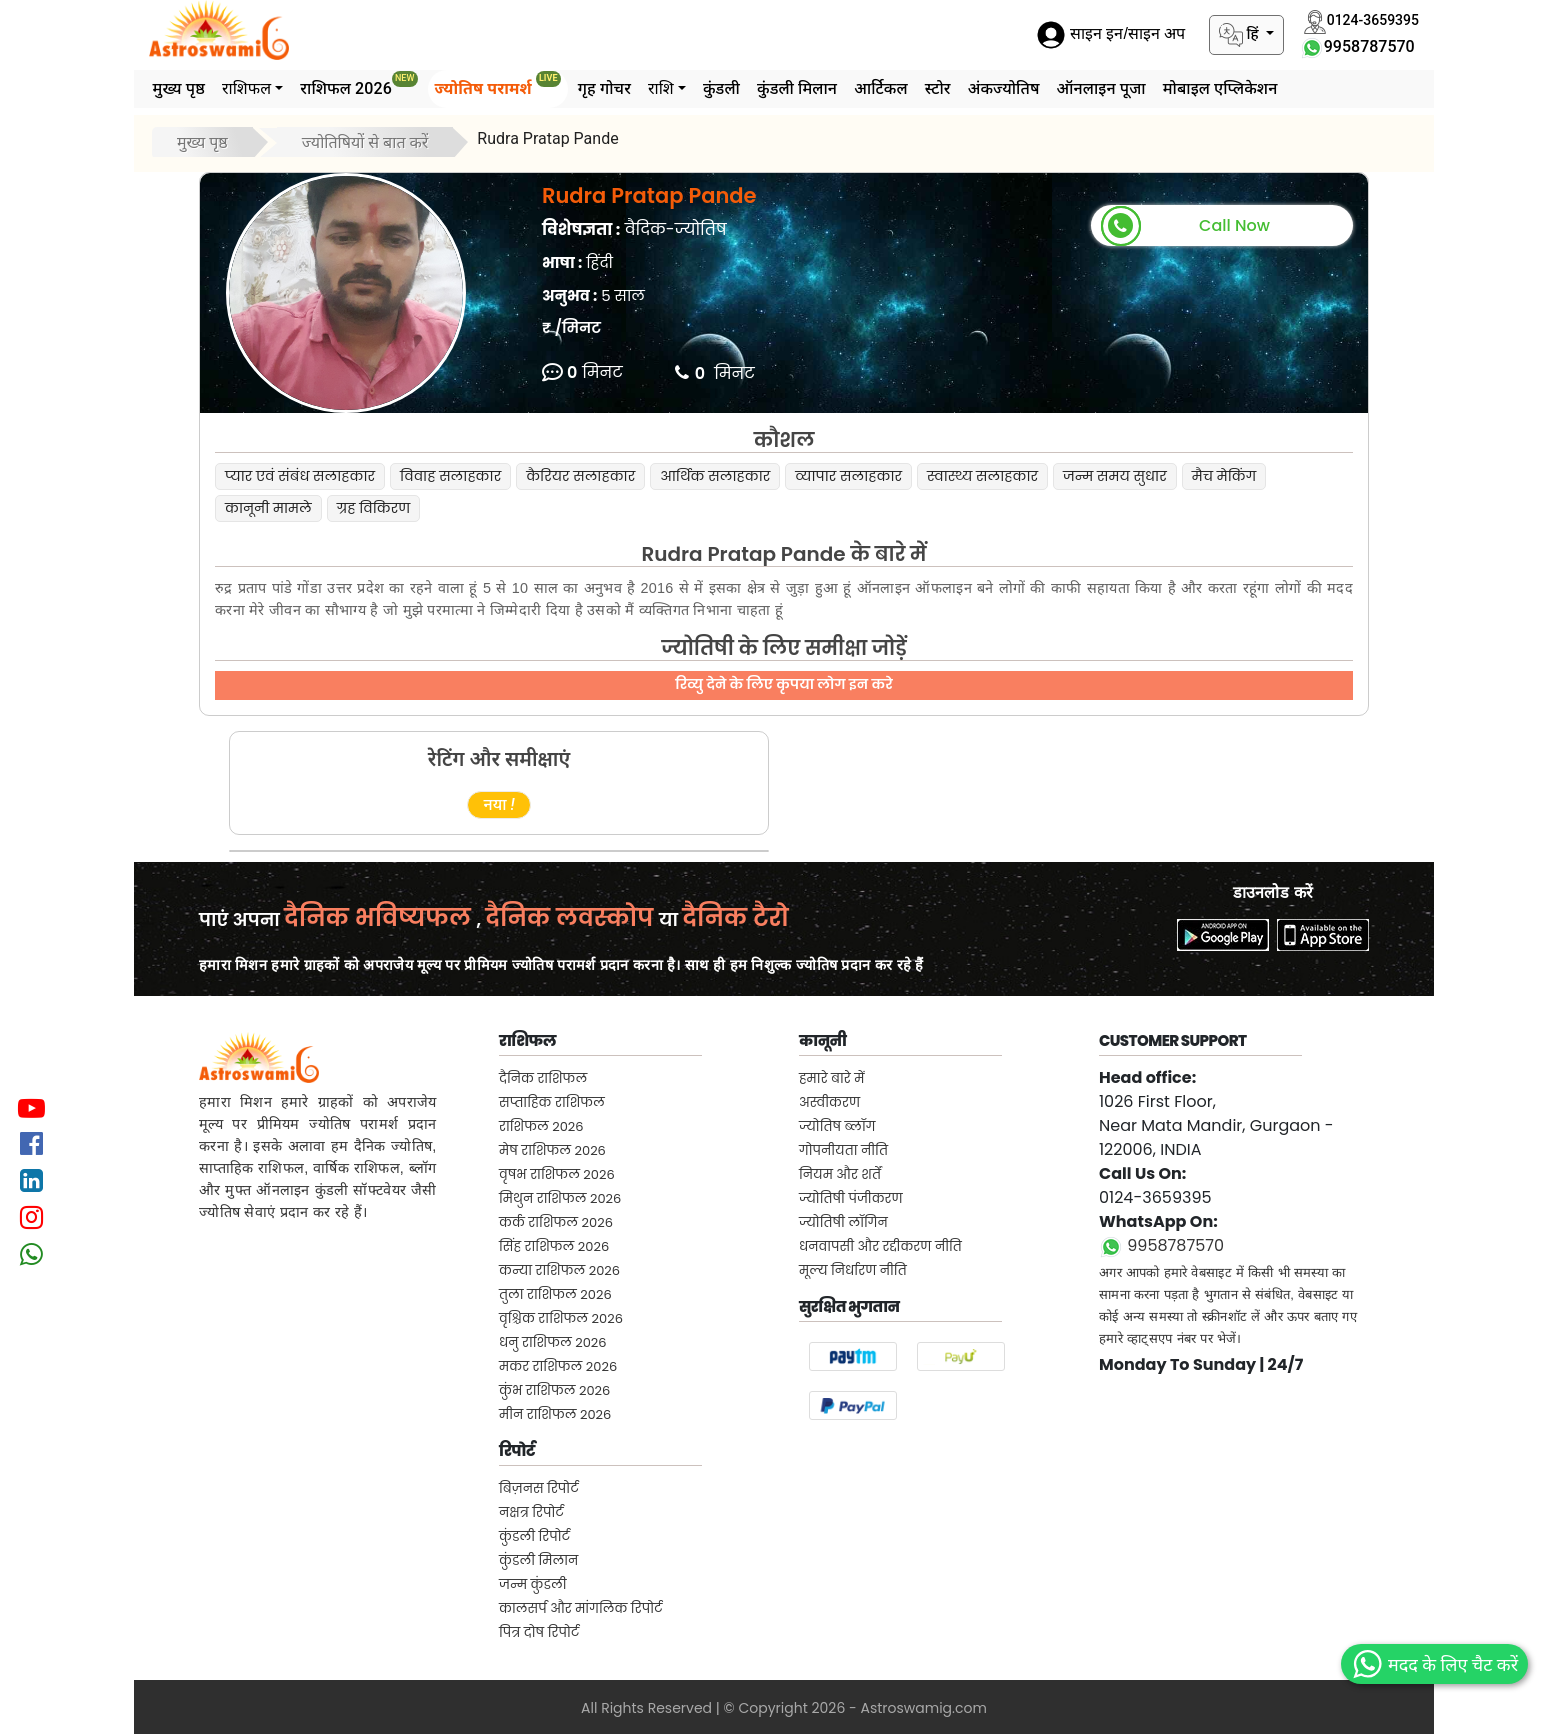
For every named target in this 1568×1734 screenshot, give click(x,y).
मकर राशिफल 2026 (558, 1366)
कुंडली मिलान (797, 88)
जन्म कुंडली (533, 1584)
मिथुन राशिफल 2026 (560, 1198)
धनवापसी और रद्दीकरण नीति (880, 1246)
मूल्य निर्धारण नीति (853, 1270)
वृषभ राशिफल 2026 (557, 1174)
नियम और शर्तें (840, 1174)
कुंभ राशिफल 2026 (554, 1390)
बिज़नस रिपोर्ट (539, 1488)
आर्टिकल (881, 88)
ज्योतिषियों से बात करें (365, 142)
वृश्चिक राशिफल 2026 (561, 1318)
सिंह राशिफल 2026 (554, 1246)
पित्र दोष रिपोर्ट (539, 1632)
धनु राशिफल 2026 (553, 1342)
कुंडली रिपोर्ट (534, 1536)
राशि (661, 88)
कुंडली (721, 88)
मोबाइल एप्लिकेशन (1220, 88)
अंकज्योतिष (1004, 88)
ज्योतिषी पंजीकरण (851, 1198)
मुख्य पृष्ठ (179, 88)
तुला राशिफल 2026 (555, 1294)
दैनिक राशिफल (543, 1078)
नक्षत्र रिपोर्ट (531, 1512)
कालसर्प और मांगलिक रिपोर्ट (580, 1608)
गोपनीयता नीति (843, 1150)
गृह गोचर (604, 88)
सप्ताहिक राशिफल (552, 1102)
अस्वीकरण (829, 1102)
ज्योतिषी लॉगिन (843, 1222)
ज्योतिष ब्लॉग (837, 1126)
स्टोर (938, 88)
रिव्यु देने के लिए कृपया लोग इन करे (783, 684)
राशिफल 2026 (358, 84)
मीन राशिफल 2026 (555, 1414)
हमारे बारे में (832, 1078)
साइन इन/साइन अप (1111, 34)
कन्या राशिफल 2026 (559, 1270)
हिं (1241, 35)
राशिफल (246, 88)
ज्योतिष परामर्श (498, 84)
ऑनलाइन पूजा (1100, 88)
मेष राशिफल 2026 (552, 1150)
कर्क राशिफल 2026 (556, 1222)
